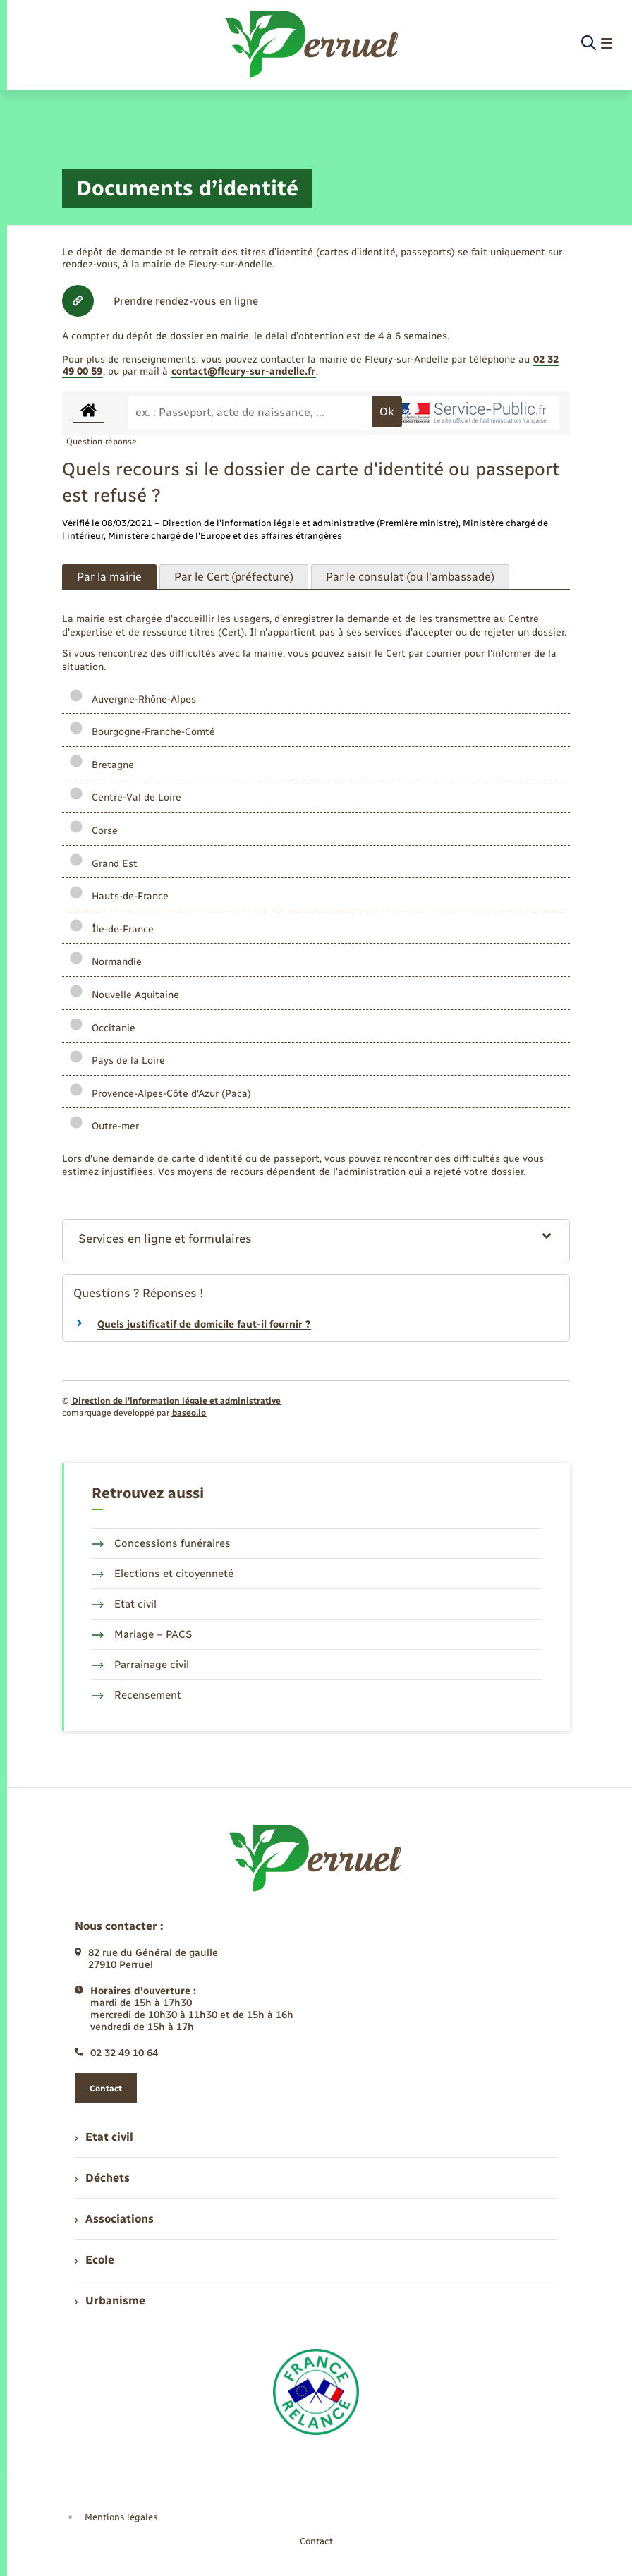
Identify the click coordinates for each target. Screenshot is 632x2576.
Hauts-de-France (119, 896)
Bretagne (101, 765)
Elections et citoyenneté (162, 1573)
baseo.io (189, 1413)
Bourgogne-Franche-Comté (142, 732)
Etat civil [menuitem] (104, 2137)
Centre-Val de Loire (125, 797)
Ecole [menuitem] (94, 2259)
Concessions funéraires (161, 1543)
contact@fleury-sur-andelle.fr (243, 371)
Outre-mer (104, 1126)
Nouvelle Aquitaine (124, 995)
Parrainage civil (140, 1664)
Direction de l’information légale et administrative (176, 1401)
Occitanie (102, 1028)
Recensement (136, 1695)
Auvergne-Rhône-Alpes (132, 699)
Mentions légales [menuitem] (121, 2517)
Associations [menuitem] (114, 2218)
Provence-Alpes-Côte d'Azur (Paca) (160, 1094)
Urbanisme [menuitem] (110, 2300)
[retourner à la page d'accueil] (313, 43)
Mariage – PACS (142, 1634)
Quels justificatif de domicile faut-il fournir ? (203, 1324)
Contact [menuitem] (316, 2541)
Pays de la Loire (117, 1061)
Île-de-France (111, 929)
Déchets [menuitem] (102, 2178)
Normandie (105, 962)
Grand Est (103, 864)
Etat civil (124, 1604)
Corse (93, 831)
